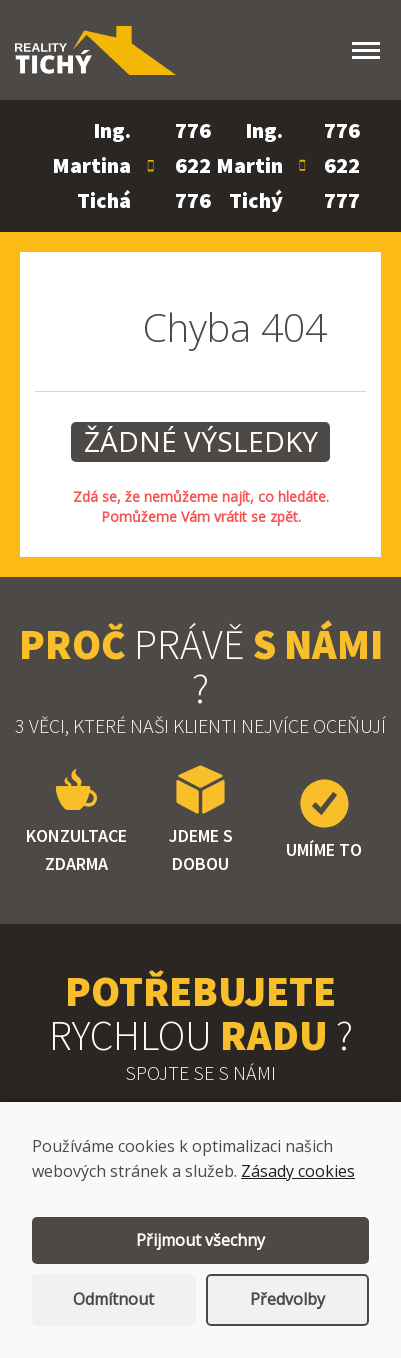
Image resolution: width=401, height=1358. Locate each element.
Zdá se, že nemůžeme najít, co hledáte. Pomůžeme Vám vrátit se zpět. (201, 506)
